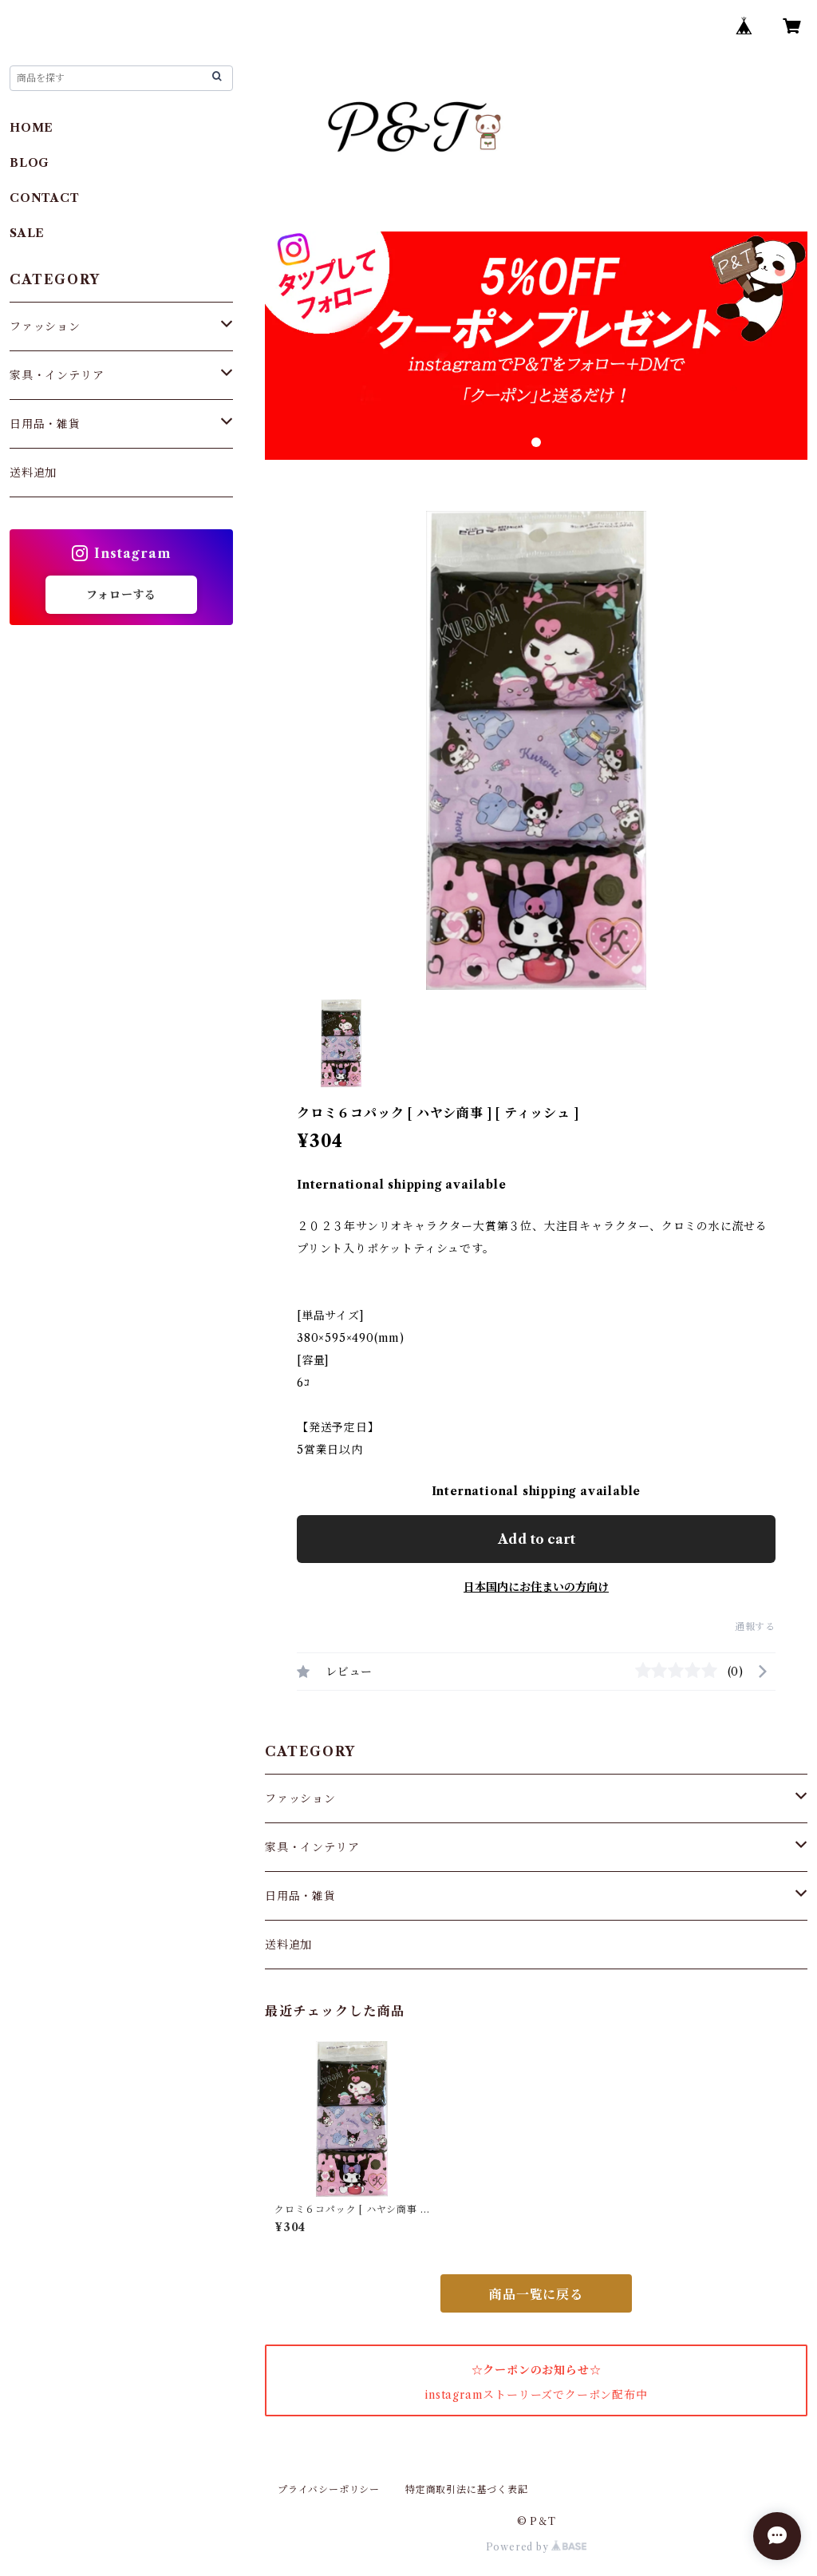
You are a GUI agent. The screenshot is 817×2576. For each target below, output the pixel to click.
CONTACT (45, 198)
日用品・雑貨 (300, 1896)
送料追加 (288, 1944)
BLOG (29, 163)
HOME (31, 128)
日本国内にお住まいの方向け (536, 1587)
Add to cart (536, 1539)
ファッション (300, 1798)
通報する (755, 1626)
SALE (27, 233)
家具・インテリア (312, 1847)
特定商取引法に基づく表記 (466, 2489)
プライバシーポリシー (329, 2489)
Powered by (536, 2547)
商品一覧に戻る (536, 2294)
